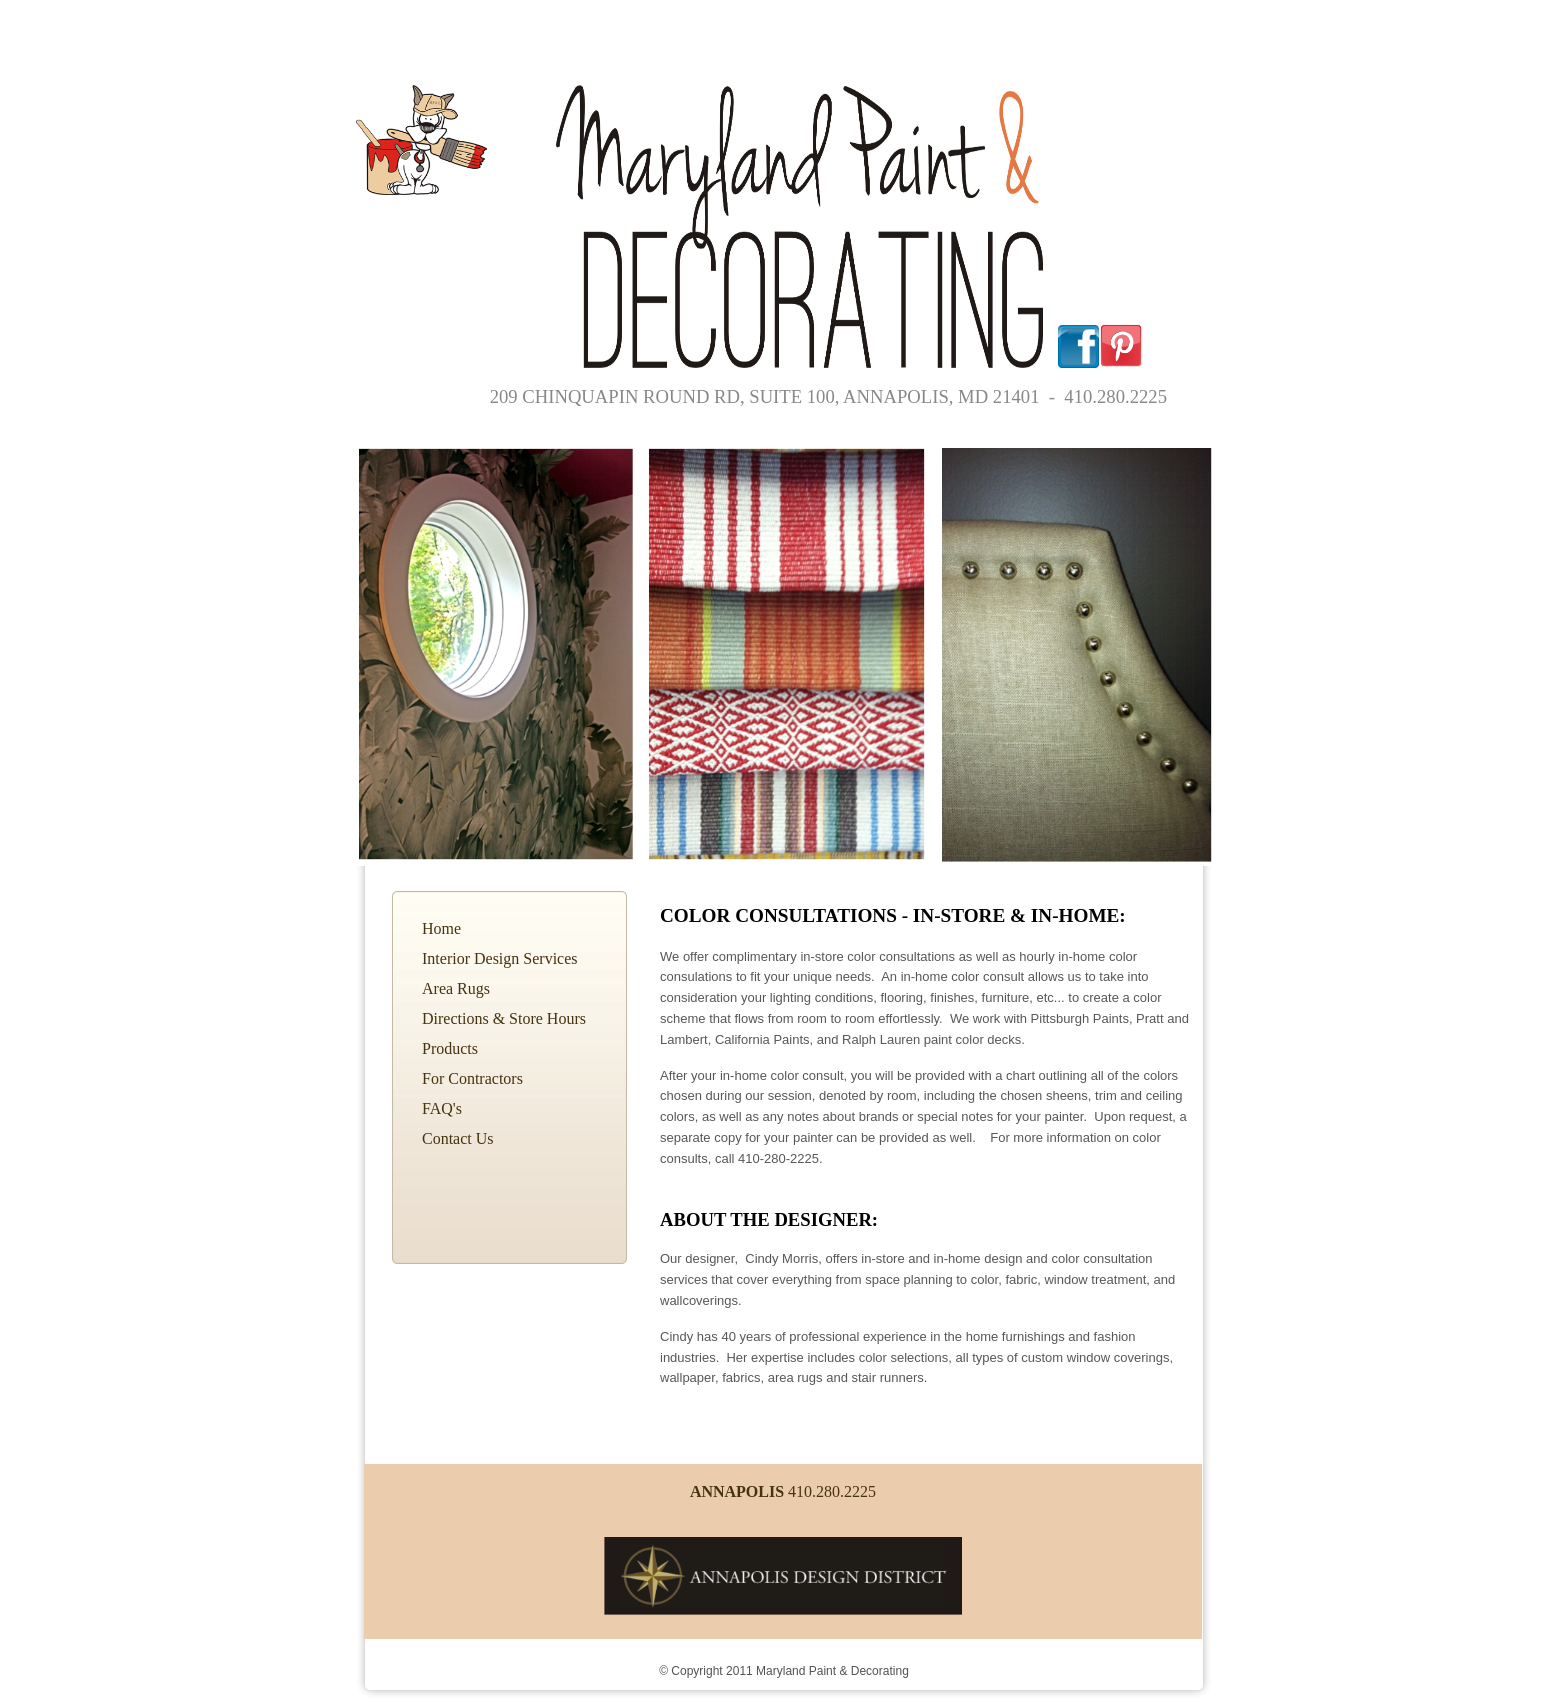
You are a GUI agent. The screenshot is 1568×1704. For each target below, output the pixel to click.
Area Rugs (456, 988)
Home (441, 928)
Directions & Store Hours (504, 1018)
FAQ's (442, 1108)
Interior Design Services (500, 958)
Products (450, 1048)
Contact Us (458, 1138)
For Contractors (472, 1078)
